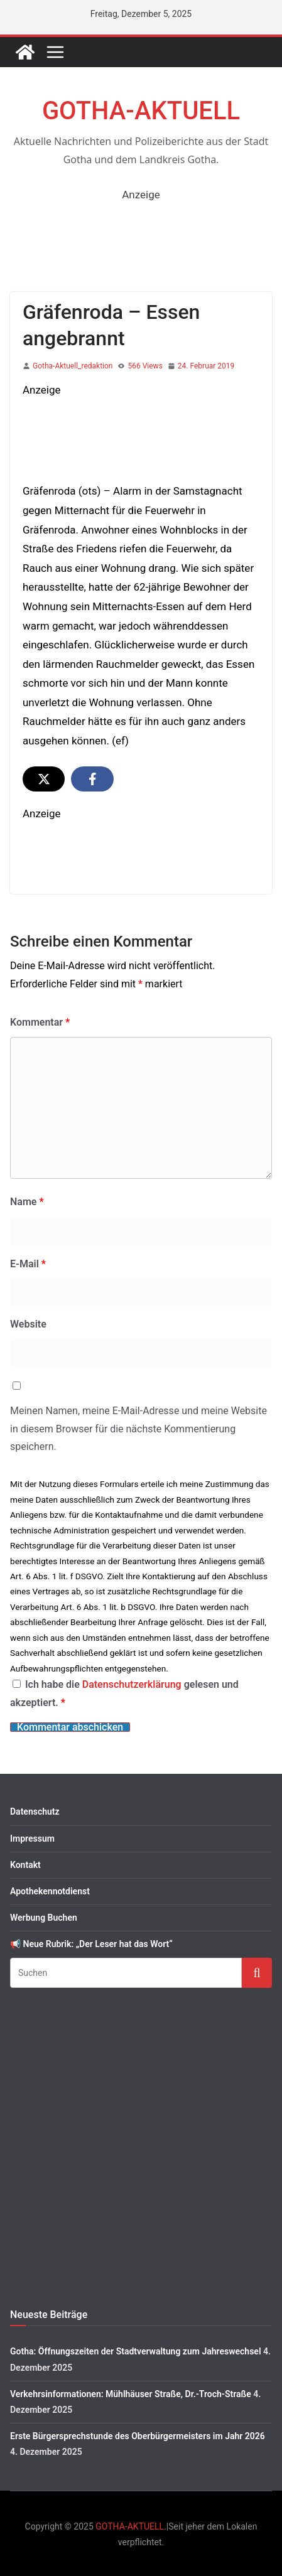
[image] (141, 833)
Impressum (32, 1838)
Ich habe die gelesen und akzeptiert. (124, 1693)
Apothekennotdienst (50, 1891)
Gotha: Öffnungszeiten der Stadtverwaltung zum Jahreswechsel (135, 2351)
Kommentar (40, 1022)
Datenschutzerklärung (133, 1684)
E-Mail (28, 1264)
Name (27, 1202)
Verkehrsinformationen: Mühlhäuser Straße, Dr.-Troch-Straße (130, 2394)
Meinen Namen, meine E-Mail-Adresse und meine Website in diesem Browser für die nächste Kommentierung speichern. (138, 1429)
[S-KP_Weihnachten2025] (141, 409)
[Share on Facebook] (92, 779)
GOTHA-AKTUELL (141, 111)
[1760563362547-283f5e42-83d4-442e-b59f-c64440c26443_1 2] (141, 213)
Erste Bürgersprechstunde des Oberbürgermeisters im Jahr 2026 (137, 2436)
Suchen (257, 1972)
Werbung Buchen (43, 1918)
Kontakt (25, 1865)
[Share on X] (44, 779)
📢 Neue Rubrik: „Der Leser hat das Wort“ (91, 1944)
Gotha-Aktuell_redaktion (72, 366)
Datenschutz (35, 1811)
